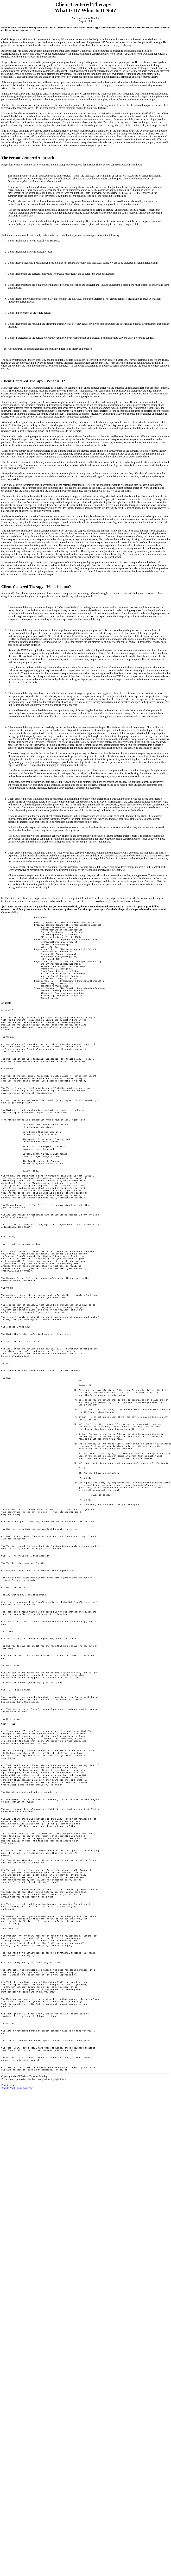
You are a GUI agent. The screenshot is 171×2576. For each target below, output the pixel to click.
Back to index (8, 2316)
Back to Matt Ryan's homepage (17, 2318)
